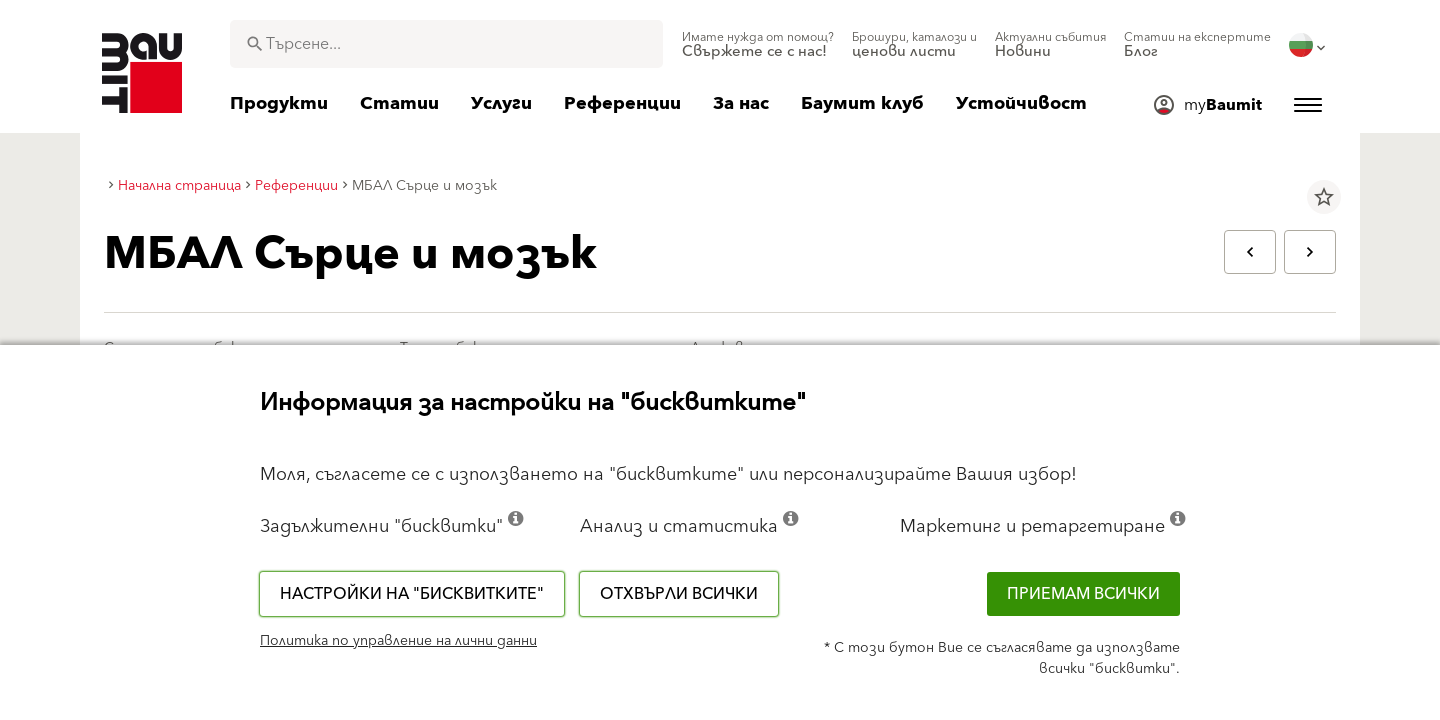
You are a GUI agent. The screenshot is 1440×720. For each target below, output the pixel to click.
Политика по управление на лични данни (398, 641)
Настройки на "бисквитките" (412, 594)
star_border (1324, 197)
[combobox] (446, 44)
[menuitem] (758, 45)
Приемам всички (1083, 594)
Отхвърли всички (679, 594)
